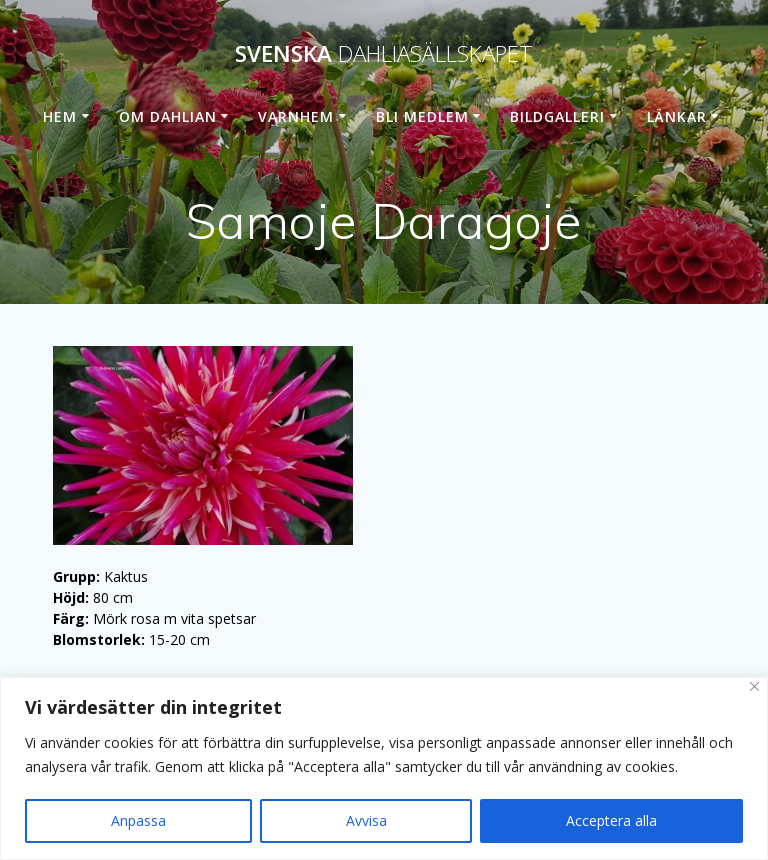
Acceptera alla (611, 820)
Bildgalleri (557, 116)
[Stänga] (754, 686)
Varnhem (296, 116)
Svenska (384, 54)
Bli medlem (422, 116)
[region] (384, 768)
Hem (60, 116)
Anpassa (138, 820)
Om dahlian (168, 116)
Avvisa (366, 820)
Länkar (677, 116)
